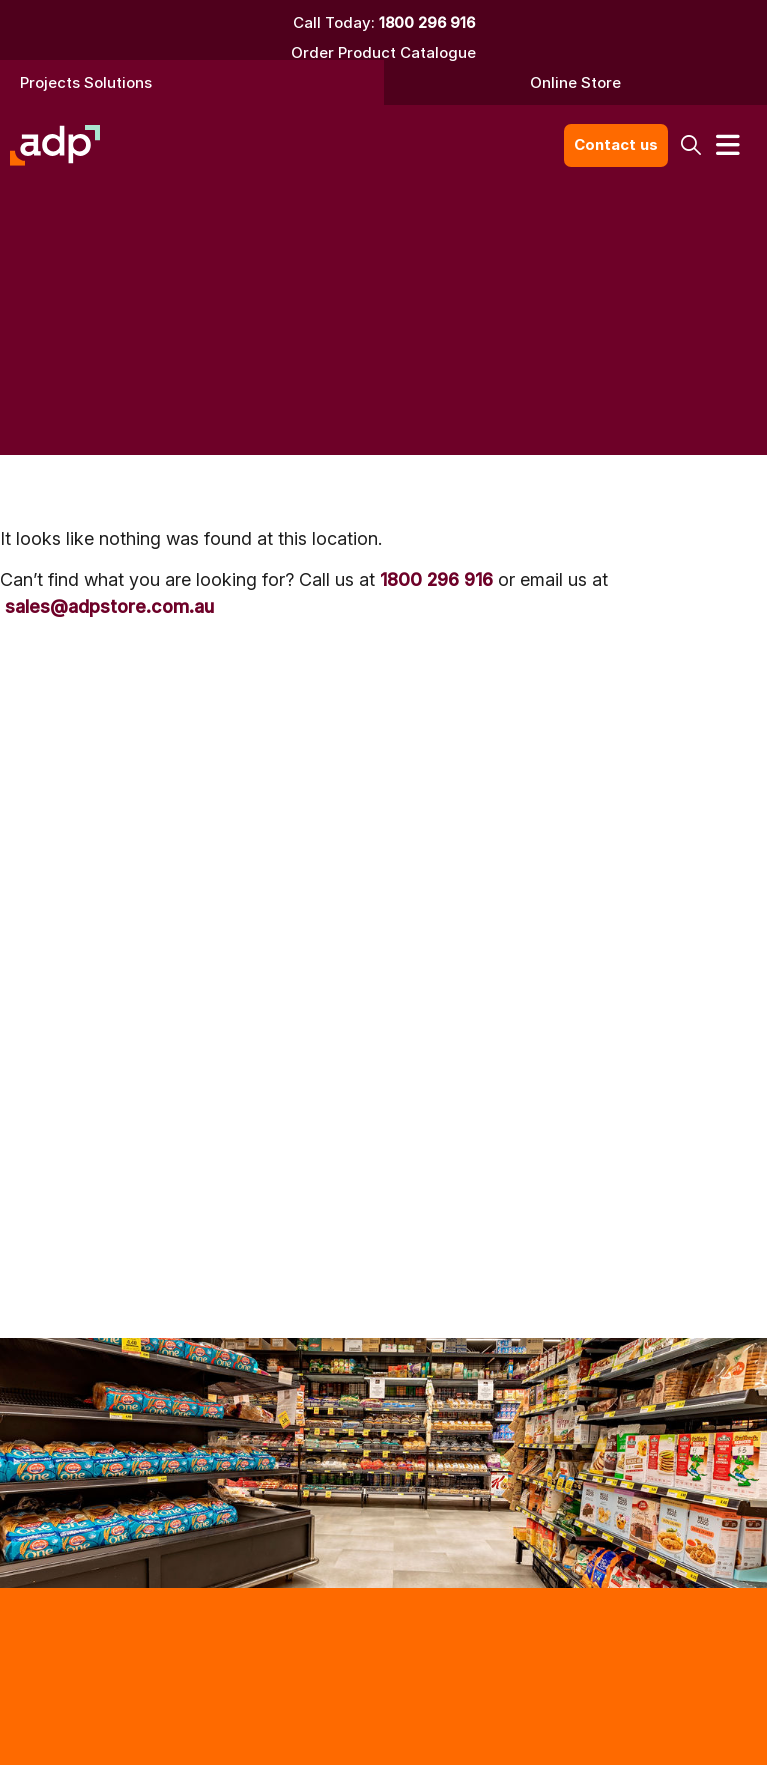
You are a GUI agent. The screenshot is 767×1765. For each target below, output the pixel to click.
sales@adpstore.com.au (109, 606)
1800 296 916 (427, 22)
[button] (691, 145)
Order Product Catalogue (383, 52)
